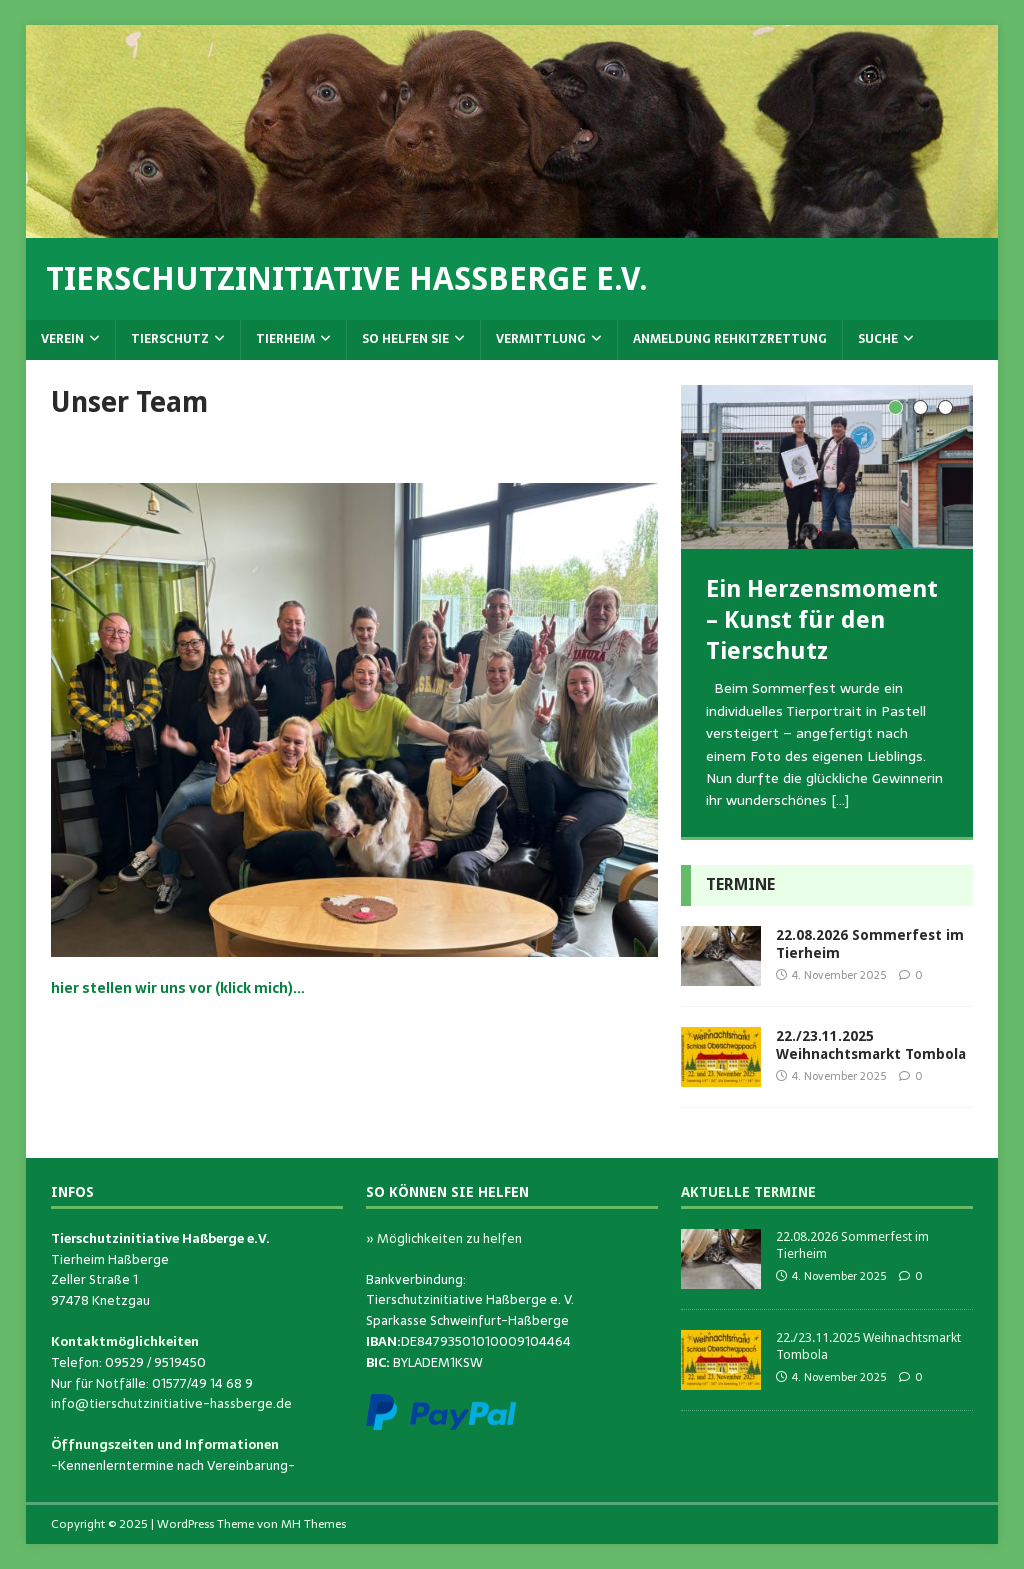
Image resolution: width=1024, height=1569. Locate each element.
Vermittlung (541, 339)
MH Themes (313, 1524)
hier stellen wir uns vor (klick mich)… (178, 988)
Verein (62, 339)
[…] (840, 800)
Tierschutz (170, 339)
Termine (740, 884)
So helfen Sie (405, 339)
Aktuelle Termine (748, 1192)
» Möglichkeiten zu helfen (444, 1238)
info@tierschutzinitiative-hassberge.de (171, 1403)
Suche (878, 339)
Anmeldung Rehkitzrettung (730, 339)
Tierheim (285, 339)
